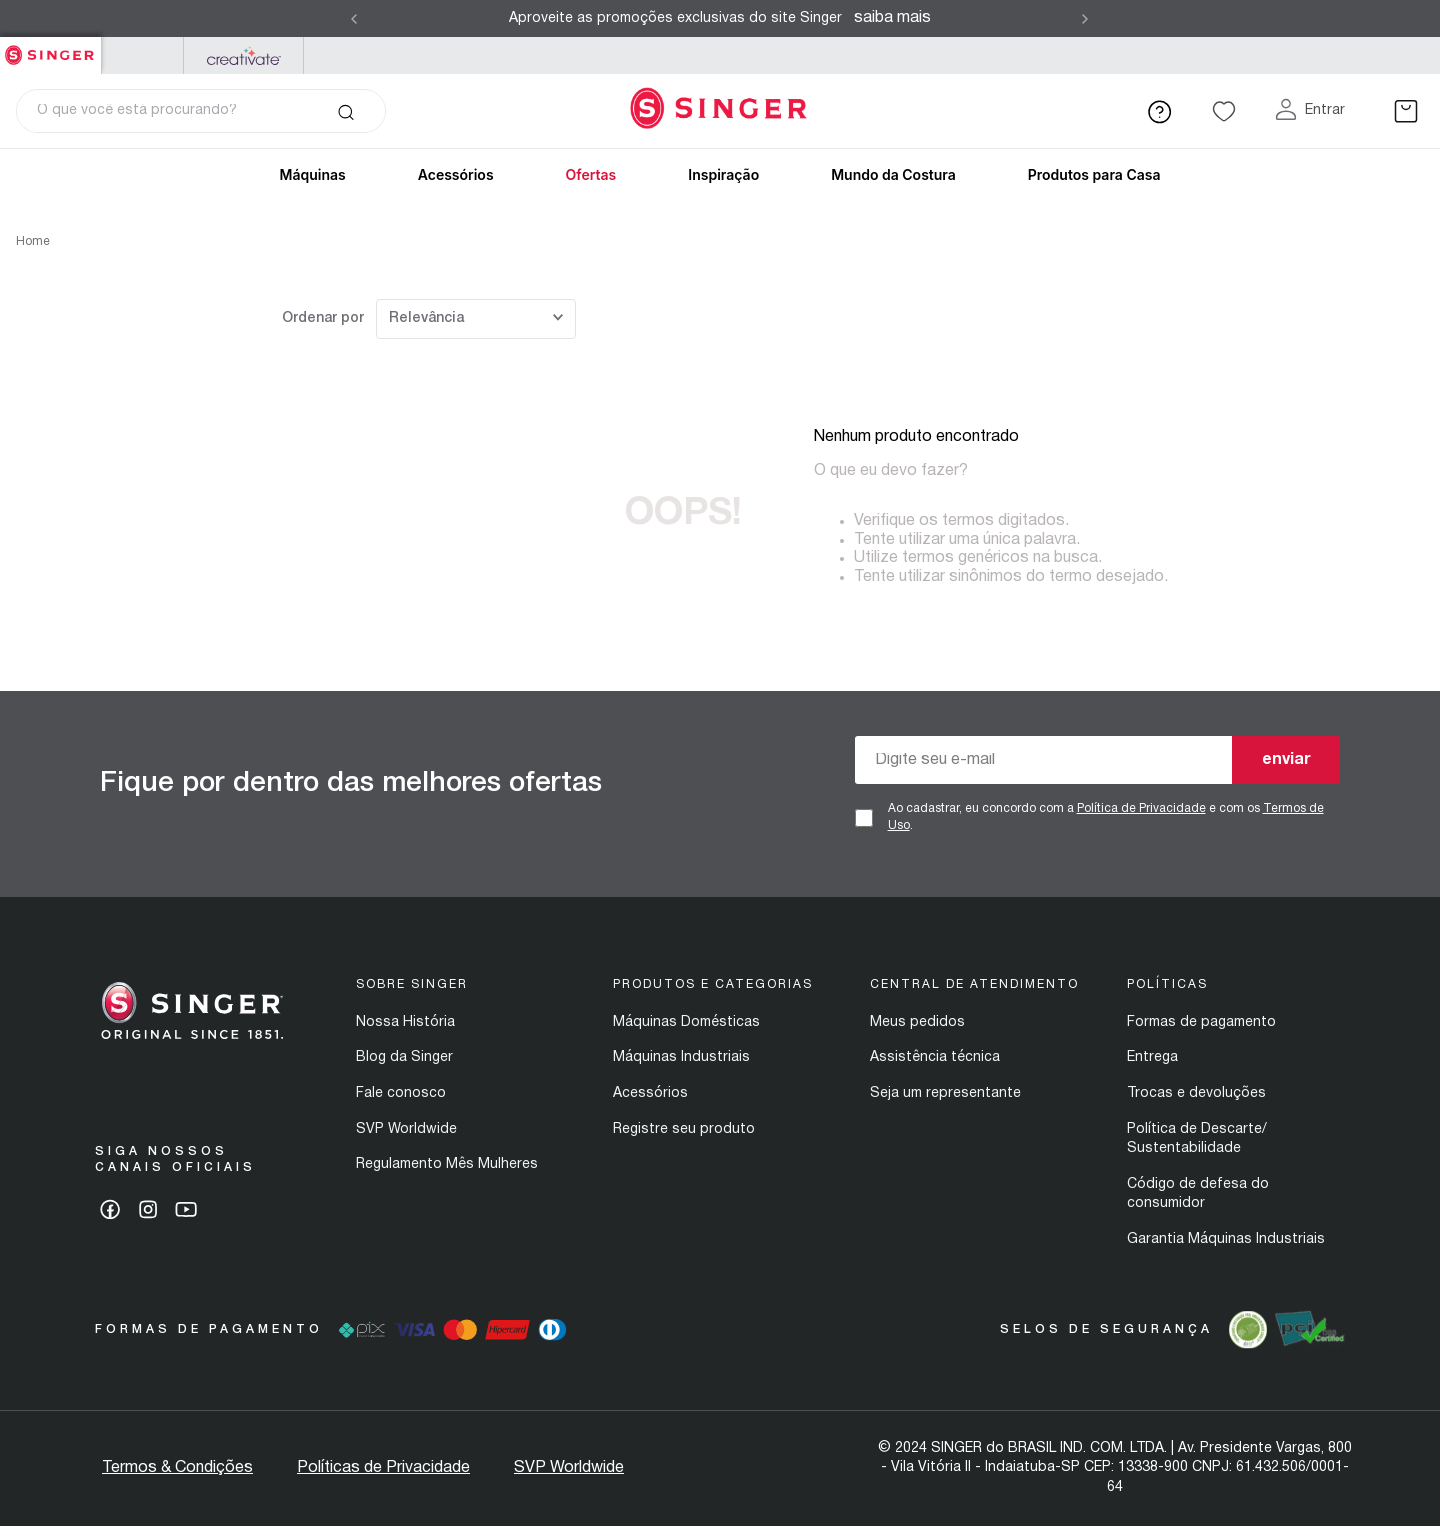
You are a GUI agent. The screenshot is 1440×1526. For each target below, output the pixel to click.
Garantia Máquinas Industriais (1226, 1239)
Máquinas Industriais (681, 1057)
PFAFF (142, 55)
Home (33, 241)
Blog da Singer (404, 1057)
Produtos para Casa (1094, 174)
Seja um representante (945, 1093)
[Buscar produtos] (345, 111)
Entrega (1152, 1057)
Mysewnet (243, 55)
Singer (50, 47)
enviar (1286, 760)
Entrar (1325, 110)
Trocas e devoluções (1196, 1093)
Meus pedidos (917, 1022)
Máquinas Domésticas (686, 1022)
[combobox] (201, 111)
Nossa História (405, 1022)
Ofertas (591, 174)
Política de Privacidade (1141, 808)
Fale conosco (401, 1093)
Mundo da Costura (893, 174)
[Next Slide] (1085, 19)
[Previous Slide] (354, 19)
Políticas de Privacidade (383, 1468)
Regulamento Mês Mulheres (447, 1164)
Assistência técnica (935, 1057)
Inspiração (723, 174)
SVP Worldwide (406, 1129)
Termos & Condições (177, 1468)
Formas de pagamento (1201, 1022)
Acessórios (456, 174)
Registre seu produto (684, 1129)
